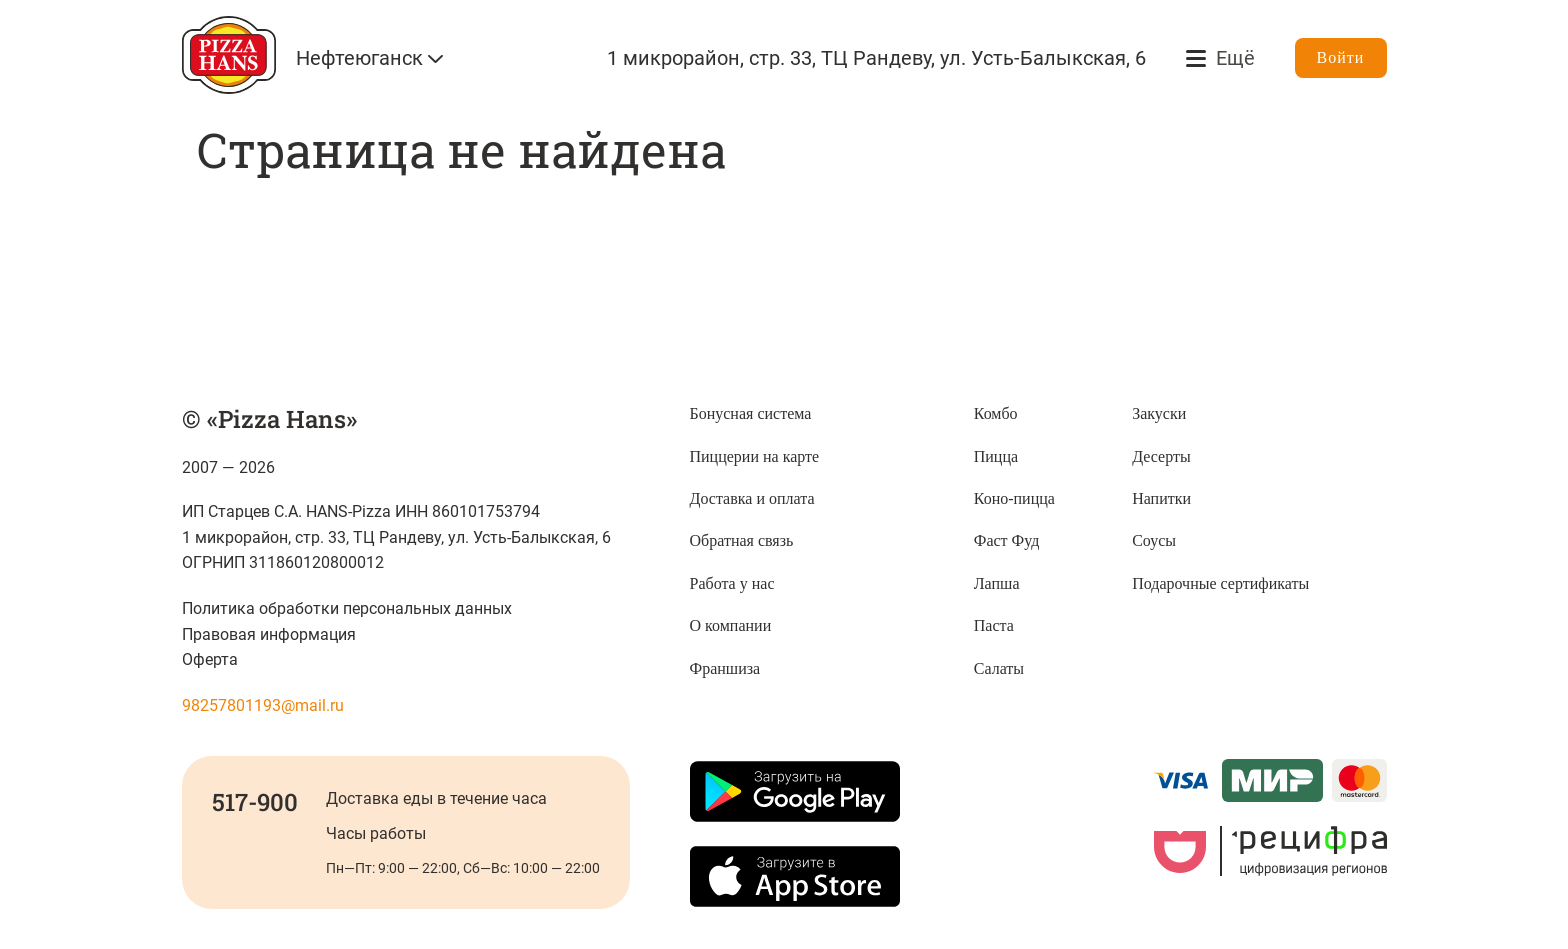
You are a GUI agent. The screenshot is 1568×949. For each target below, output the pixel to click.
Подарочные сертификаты (1220, 583)
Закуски (1159, 413)
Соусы (1154, 540)
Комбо (996, 413)
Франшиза (725, 668)
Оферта (210, 659)
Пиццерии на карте (755, 456)
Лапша (997, 583)
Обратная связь (742, 540)
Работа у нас (732, 583)
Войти (1341, 57)
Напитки (1161, 498)
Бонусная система (751, 413)
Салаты (999, 668)
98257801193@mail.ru (263, 705)
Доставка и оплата (752, 498)
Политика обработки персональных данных (347, 608)
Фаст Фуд (1007, 540)
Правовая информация (269, 634)
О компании (731, 625)
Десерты (1161, 456)
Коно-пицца (1014, 498)
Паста (994, 625)
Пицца (996, 456)
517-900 (255, 802)
